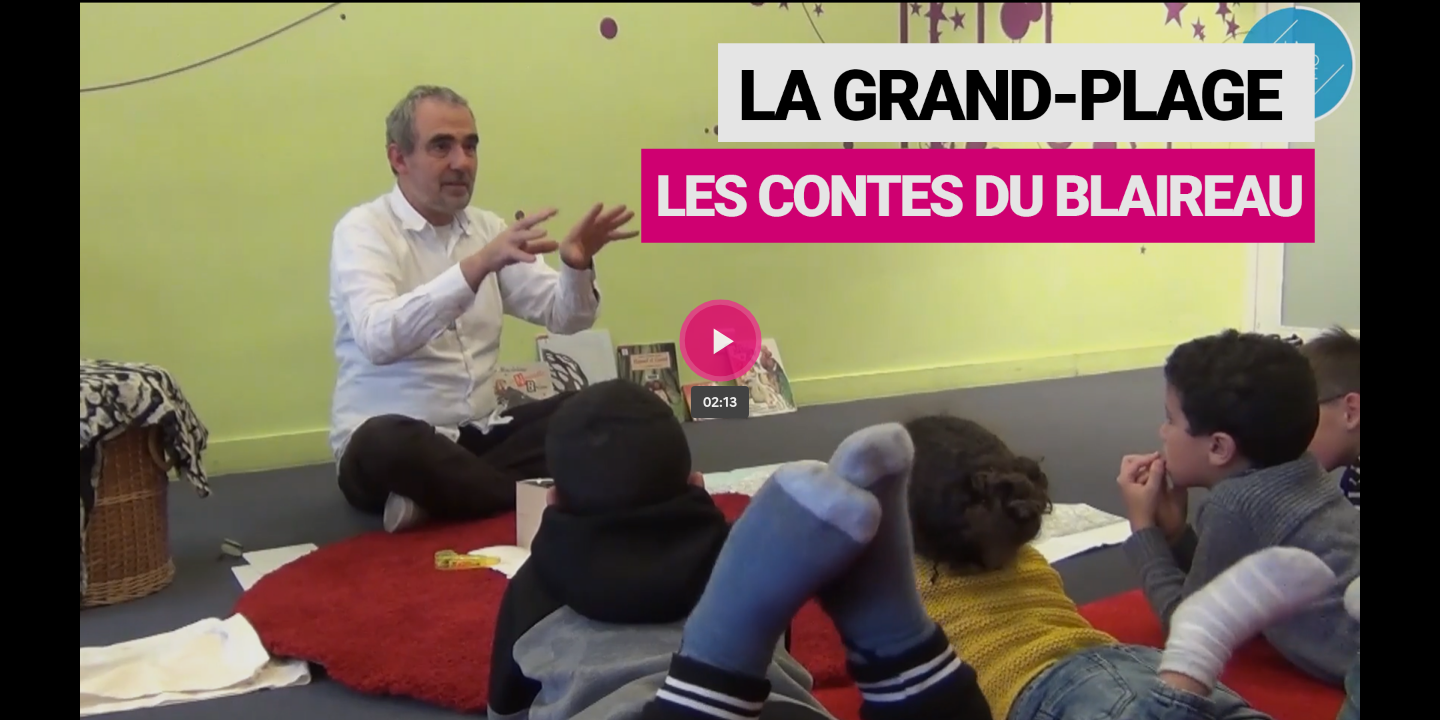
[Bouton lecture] (720, 340)
